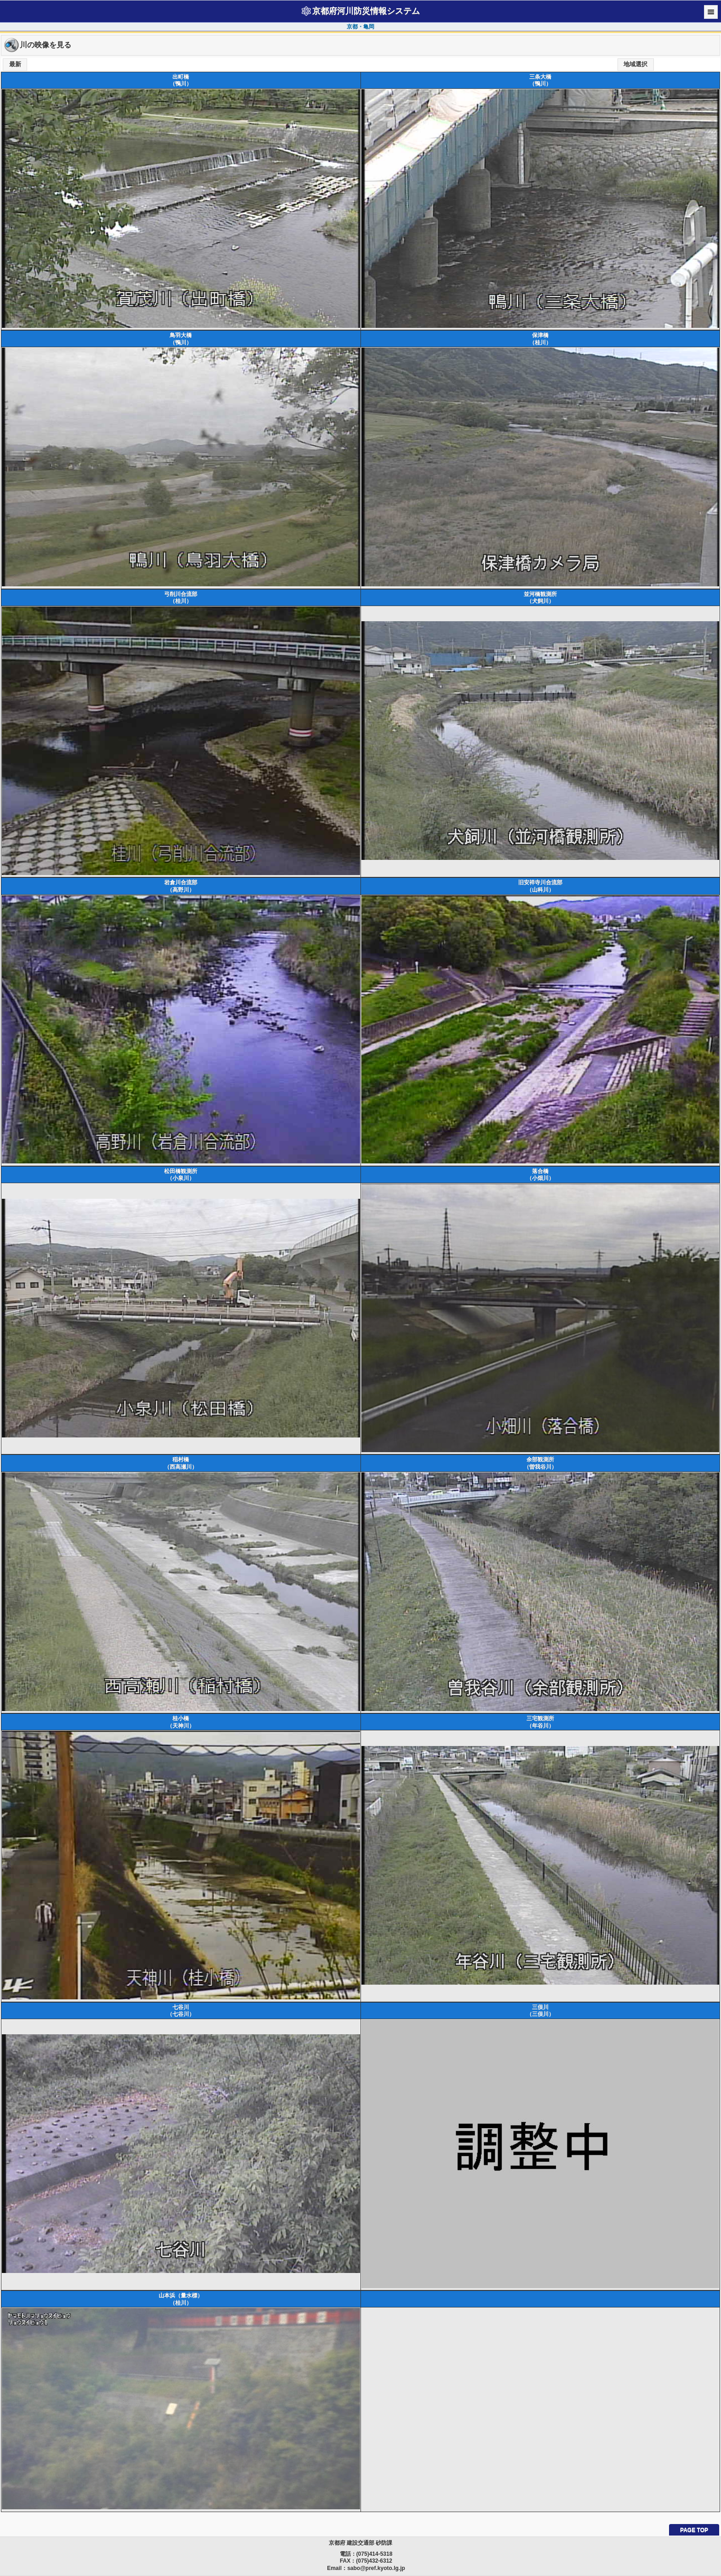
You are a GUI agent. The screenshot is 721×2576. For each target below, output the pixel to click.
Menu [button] (711, 12)
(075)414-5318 (374, 2554)
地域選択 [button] (635, 64)
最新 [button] (15, 64)
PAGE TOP (694, 2530)
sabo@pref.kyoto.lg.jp (376, 2568)
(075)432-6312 (374, 2561)
